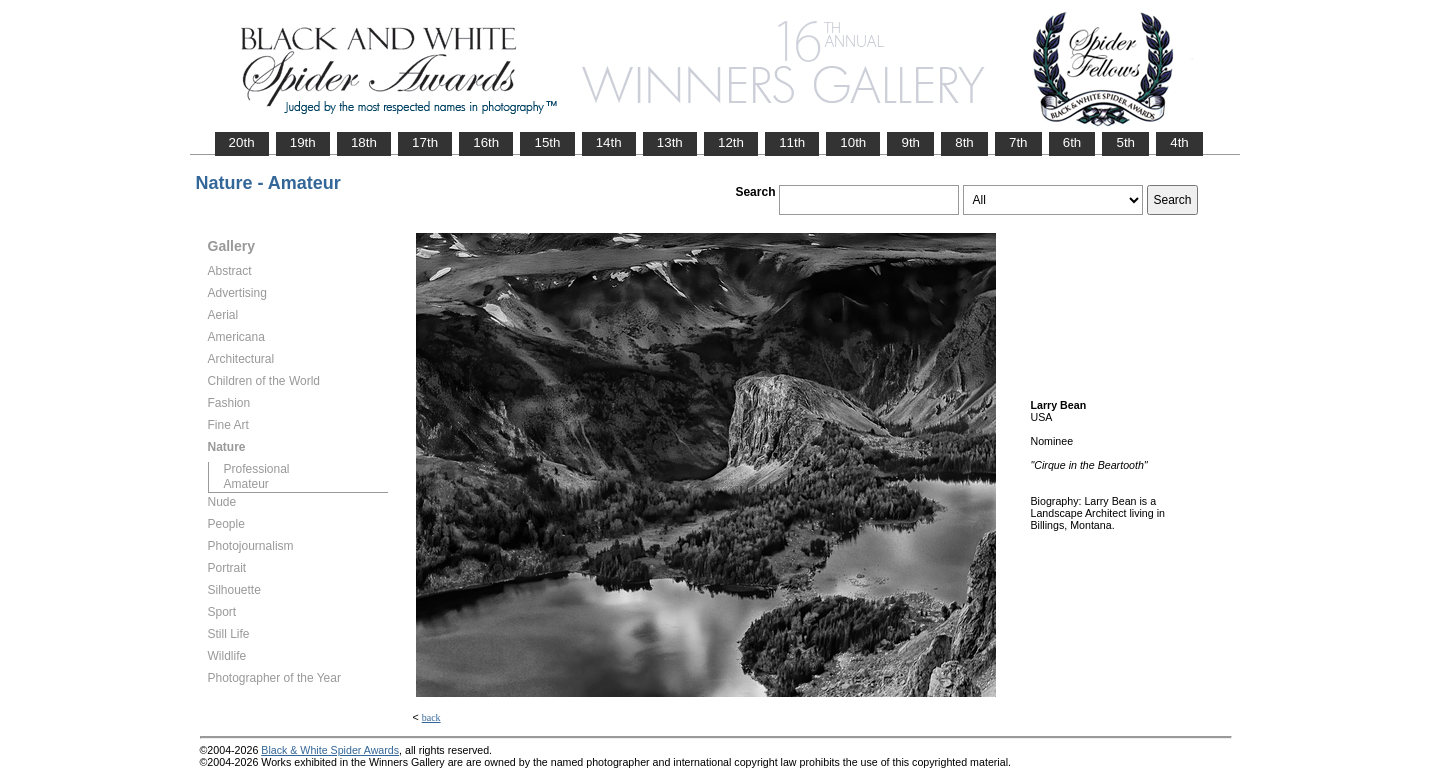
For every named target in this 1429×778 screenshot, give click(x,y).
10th (853, 142)
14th (609, 142)
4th (1179, 142)
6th (1072, 142)
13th (670, 142)
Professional (257, 469)
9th (910, 142)
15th (547, 142)
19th (303, 142)
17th (425, 142)
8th (964, 142)
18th (364, 142)
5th (1125, 142)
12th (731, 142)
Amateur (246, 484)
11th (792, 142)
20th (242, 142)
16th (486, 142)
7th (1018, 142)
